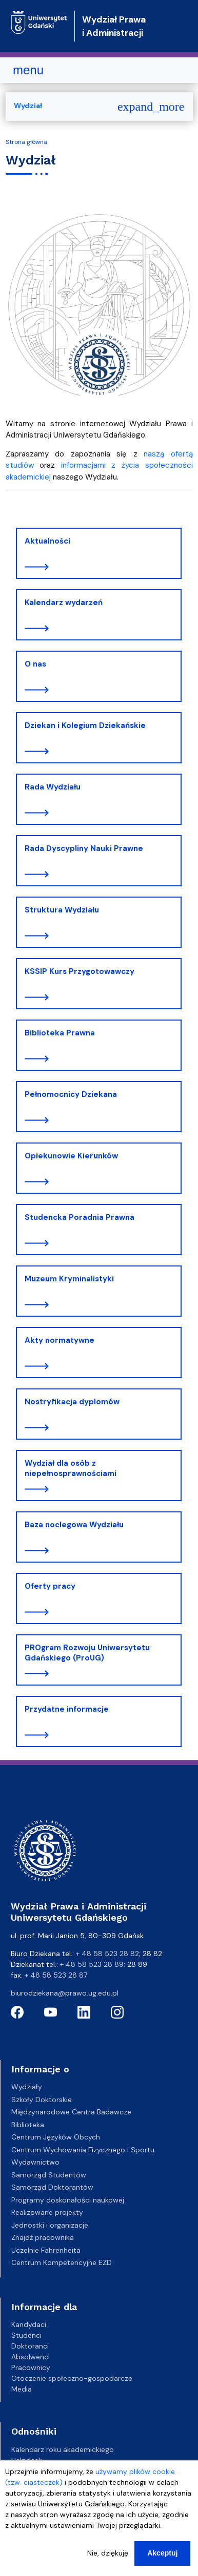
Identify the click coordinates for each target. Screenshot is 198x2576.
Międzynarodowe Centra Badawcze (71, 2111)
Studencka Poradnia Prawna (79, 1217)
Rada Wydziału (53, 787)
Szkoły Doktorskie (41, 2099)
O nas (35, 664)
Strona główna (26, 142)
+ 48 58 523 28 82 (107, 1953)
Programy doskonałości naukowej (67, 2200)
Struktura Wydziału (62, 910)
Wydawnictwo (35, 2162)
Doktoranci (30, 2346)
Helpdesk (26, 2460)
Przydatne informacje (67, 1709)
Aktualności (47, 541)
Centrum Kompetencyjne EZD (61, 2262)
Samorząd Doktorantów (52, 2187)
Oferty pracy (50, 1586)
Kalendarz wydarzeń (64, 602)
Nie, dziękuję (107, 2556)
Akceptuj (162, 2556)
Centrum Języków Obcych (55, 2137)
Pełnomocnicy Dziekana (71, 1094)
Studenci (26, 2335)
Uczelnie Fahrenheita (46, 2250)
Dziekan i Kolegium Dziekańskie (85, 725)
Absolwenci (30, 2356)
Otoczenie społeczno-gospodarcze (71, 2378)
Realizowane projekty (47, 2212)
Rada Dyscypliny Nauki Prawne (84, 848)
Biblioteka (27, 2124)
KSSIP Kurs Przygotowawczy (79, 971)
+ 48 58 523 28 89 (92, 1964)
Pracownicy (30, 2367)
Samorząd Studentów (48, 2174)
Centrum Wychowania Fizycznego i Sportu (82, 2149)
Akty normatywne (59, 1340)
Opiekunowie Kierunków (71, 1156)
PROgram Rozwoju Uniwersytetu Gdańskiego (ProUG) (87, 1653)
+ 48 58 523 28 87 (56, 1975)
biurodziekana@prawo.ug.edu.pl (64, 1993)
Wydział (28, 105)
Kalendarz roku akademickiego (62, 2449)
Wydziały (26, 2086)
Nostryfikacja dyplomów (72, 1402)
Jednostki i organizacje (49, 2225)
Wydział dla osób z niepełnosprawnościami (70, 1468)
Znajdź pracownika (42, 2237)
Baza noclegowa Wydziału (74, 1525)
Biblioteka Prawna (60, 1033)
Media (21, 2389)
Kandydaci (28, 2324)
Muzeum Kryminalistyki (69, 1279)
